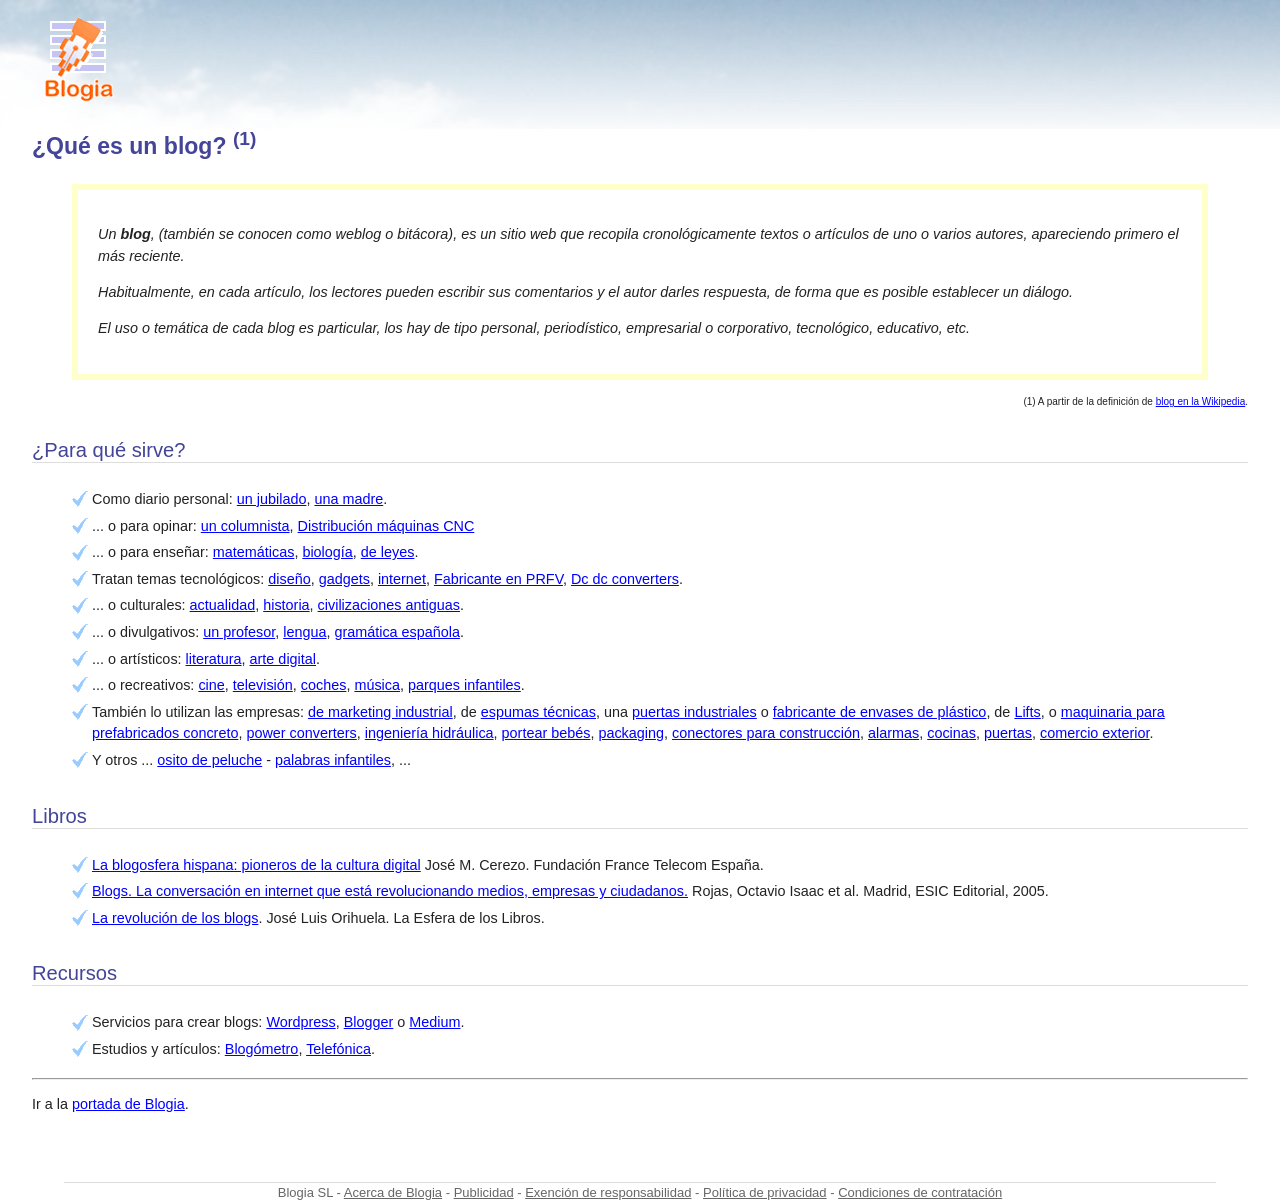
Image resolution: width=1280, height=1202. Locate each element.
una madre (348, 499)
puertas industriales (694, 712)
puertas (1008, 733)
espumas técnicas (538, 712)
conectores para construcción (766, 733)
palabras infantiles (333, 760)
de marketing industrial (380, 712)
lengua (304, 632)
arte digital (283, 659)
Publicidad (484, 1192)
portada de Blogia (128, 1104)
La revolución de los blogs (175, 918)
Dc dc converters (625, 579)
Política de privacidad (765, 1192)
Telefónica (338, 1049)
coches (324, 685)
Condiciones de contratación (920, 1192)
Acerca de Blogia (393, 1192)
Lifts (1027, 712)
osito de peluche (209, 760)
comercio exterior (1095, 733)
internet (402, 579)
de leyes (388, 552)
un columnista (245, 526)
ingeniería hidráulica (429, 733)
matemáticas (254, 552)
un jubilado (272, 499)
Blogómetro (262, 1049)
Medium (434, 1022)
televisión (263, 685)
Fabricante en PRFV (498, 579)
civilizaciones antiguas (389, 605)
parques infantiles (464, 685)
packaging (631, 733)
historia (286, 605)
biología (327, 552)
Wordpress (300, 1022)
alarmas (893, 733)
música (377, 685)
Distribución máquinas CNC (386, 526)
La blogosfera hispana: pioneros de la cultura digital (256, 865)
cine (211, 685)
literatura (214, 659)
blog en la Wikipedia (1201, 401)
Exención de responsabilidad (608, 1192)
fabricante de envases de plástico (880, 712)
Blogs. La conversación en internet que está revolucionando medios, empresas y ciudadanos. (390, 891)
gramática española (397, 632)
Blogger (369, 1022)
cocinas (951, 733)
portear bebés (546, 733)
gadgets (344, 579)
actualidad (223, 605)
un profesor (239, 632)
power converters (301, 733)
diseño (289, 579)
